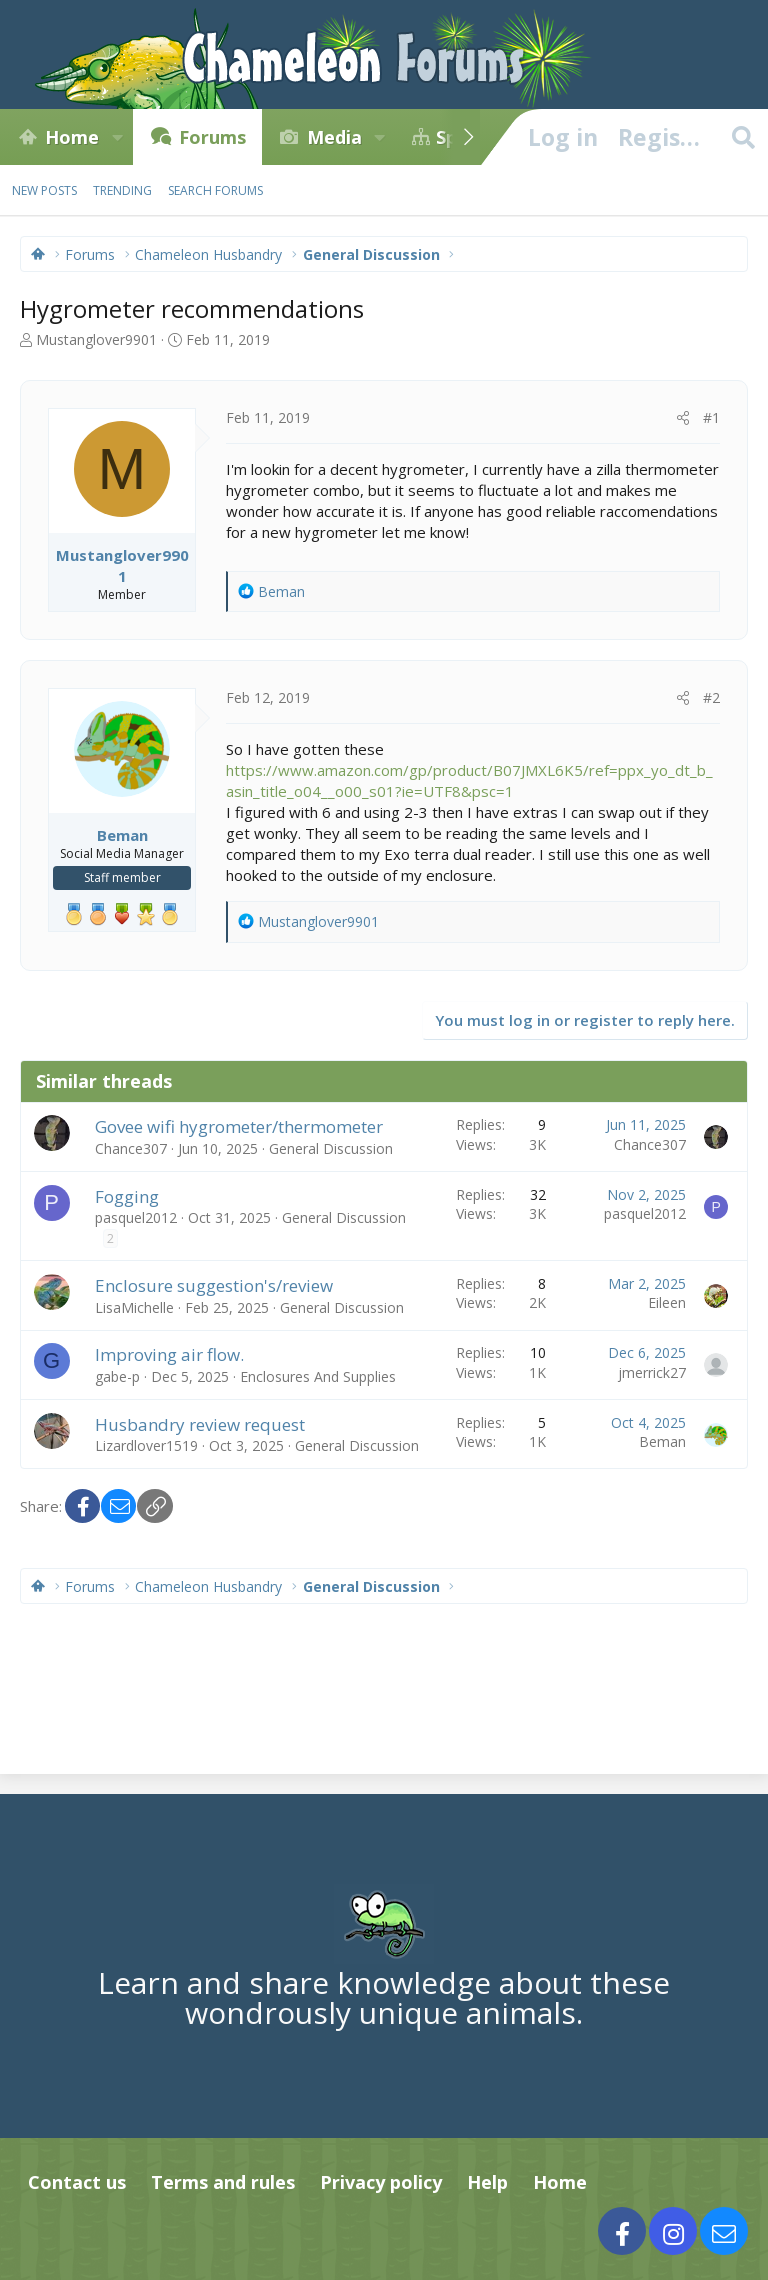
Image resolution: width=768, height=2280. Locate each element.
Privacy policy (381, 2182)
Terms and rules (223, 2182)
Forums (212, 137)
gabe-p (117, 1376)
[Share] (683, 418)
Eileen (667, 1302)
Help (487, 2182)
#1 (711, 417)
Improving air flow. (169, 1354)
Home (72, 137)
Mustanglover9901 (96, 339)
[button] (117, 137)
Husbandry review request (200, 1424)
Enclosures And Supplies (318, 1376)
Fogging (127, 1196)
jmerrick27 (652, 1372)
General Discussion (331, 1148)
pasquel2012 (136, 1217)
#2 (711, 697)
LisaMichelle (134, 1307)
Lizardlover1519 (146, 1445)
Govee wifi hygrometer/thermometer (239, 1126)
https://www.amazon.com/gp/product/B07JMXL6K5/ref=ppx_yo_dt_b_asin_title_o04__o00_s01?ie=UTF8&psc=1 (469, 780)
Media (334, 137)
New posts (44, 190)
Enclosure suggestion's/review (214, 1285)
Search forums (215, 190)
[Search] (743, 137)
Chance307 (131, 1148)
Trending (122, 190)
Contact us (77, 2182)
